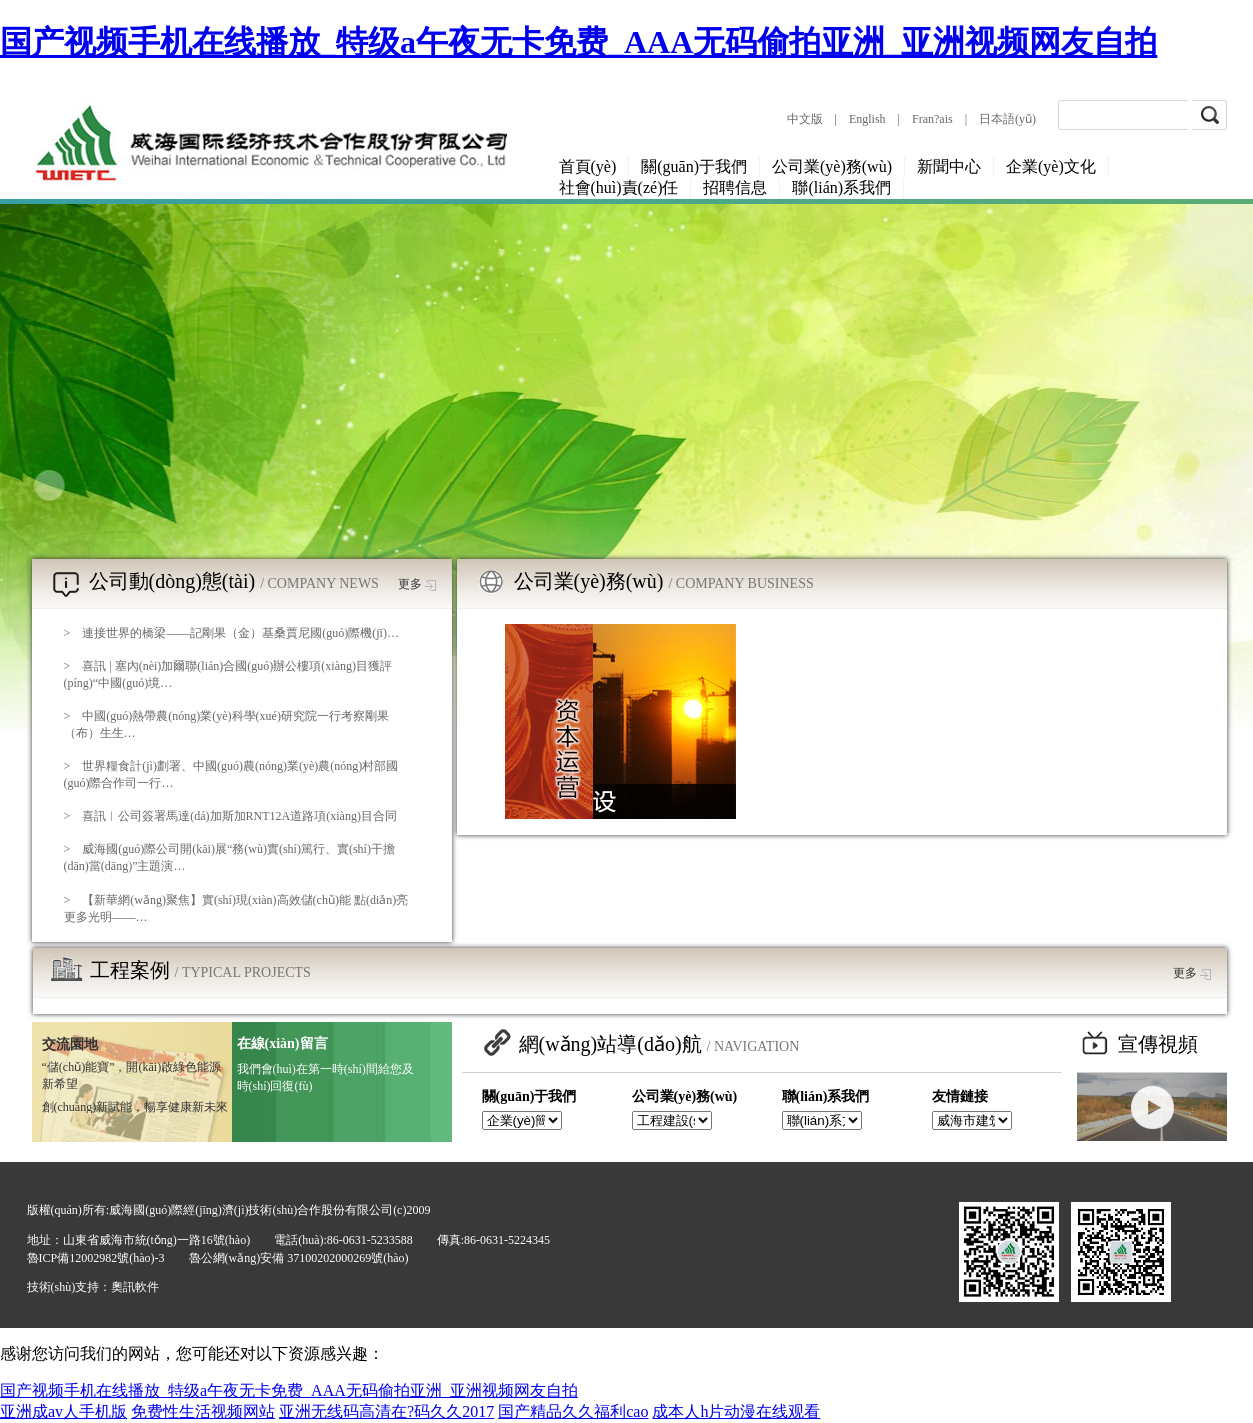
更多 (417, 584)
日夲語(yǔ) (1007, 119)
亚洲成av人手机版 (63, 1411)
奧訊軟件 (135, 1287)
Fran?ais (932, 119)
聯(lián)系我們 (841, 187)
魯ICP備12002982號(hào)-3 (96, 1258)
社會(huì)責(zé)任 (619, 187)
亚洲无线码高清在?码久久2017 (386, 1411)
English (867, 119)
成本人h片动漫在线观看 (736, 1411)
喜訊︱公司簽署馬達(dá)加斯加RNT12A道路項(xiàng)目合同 (239, 816)
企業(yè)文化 (1051, 166)
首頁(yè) (588, 166)
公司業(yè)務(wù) (832, 166)
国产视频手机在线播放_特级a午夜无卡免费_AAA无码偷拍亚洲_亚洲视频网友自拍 (578, 42)
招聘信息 (735, 187)
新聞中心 (949, 166)
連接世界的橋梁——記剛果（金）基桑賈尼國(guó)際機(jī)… (240, 633)
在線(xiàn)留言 (282, 1043)
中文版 (805, 119)
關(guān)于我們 (694, 166)
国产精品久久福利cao (573, 1411)
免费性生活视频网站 (203, 1411)
